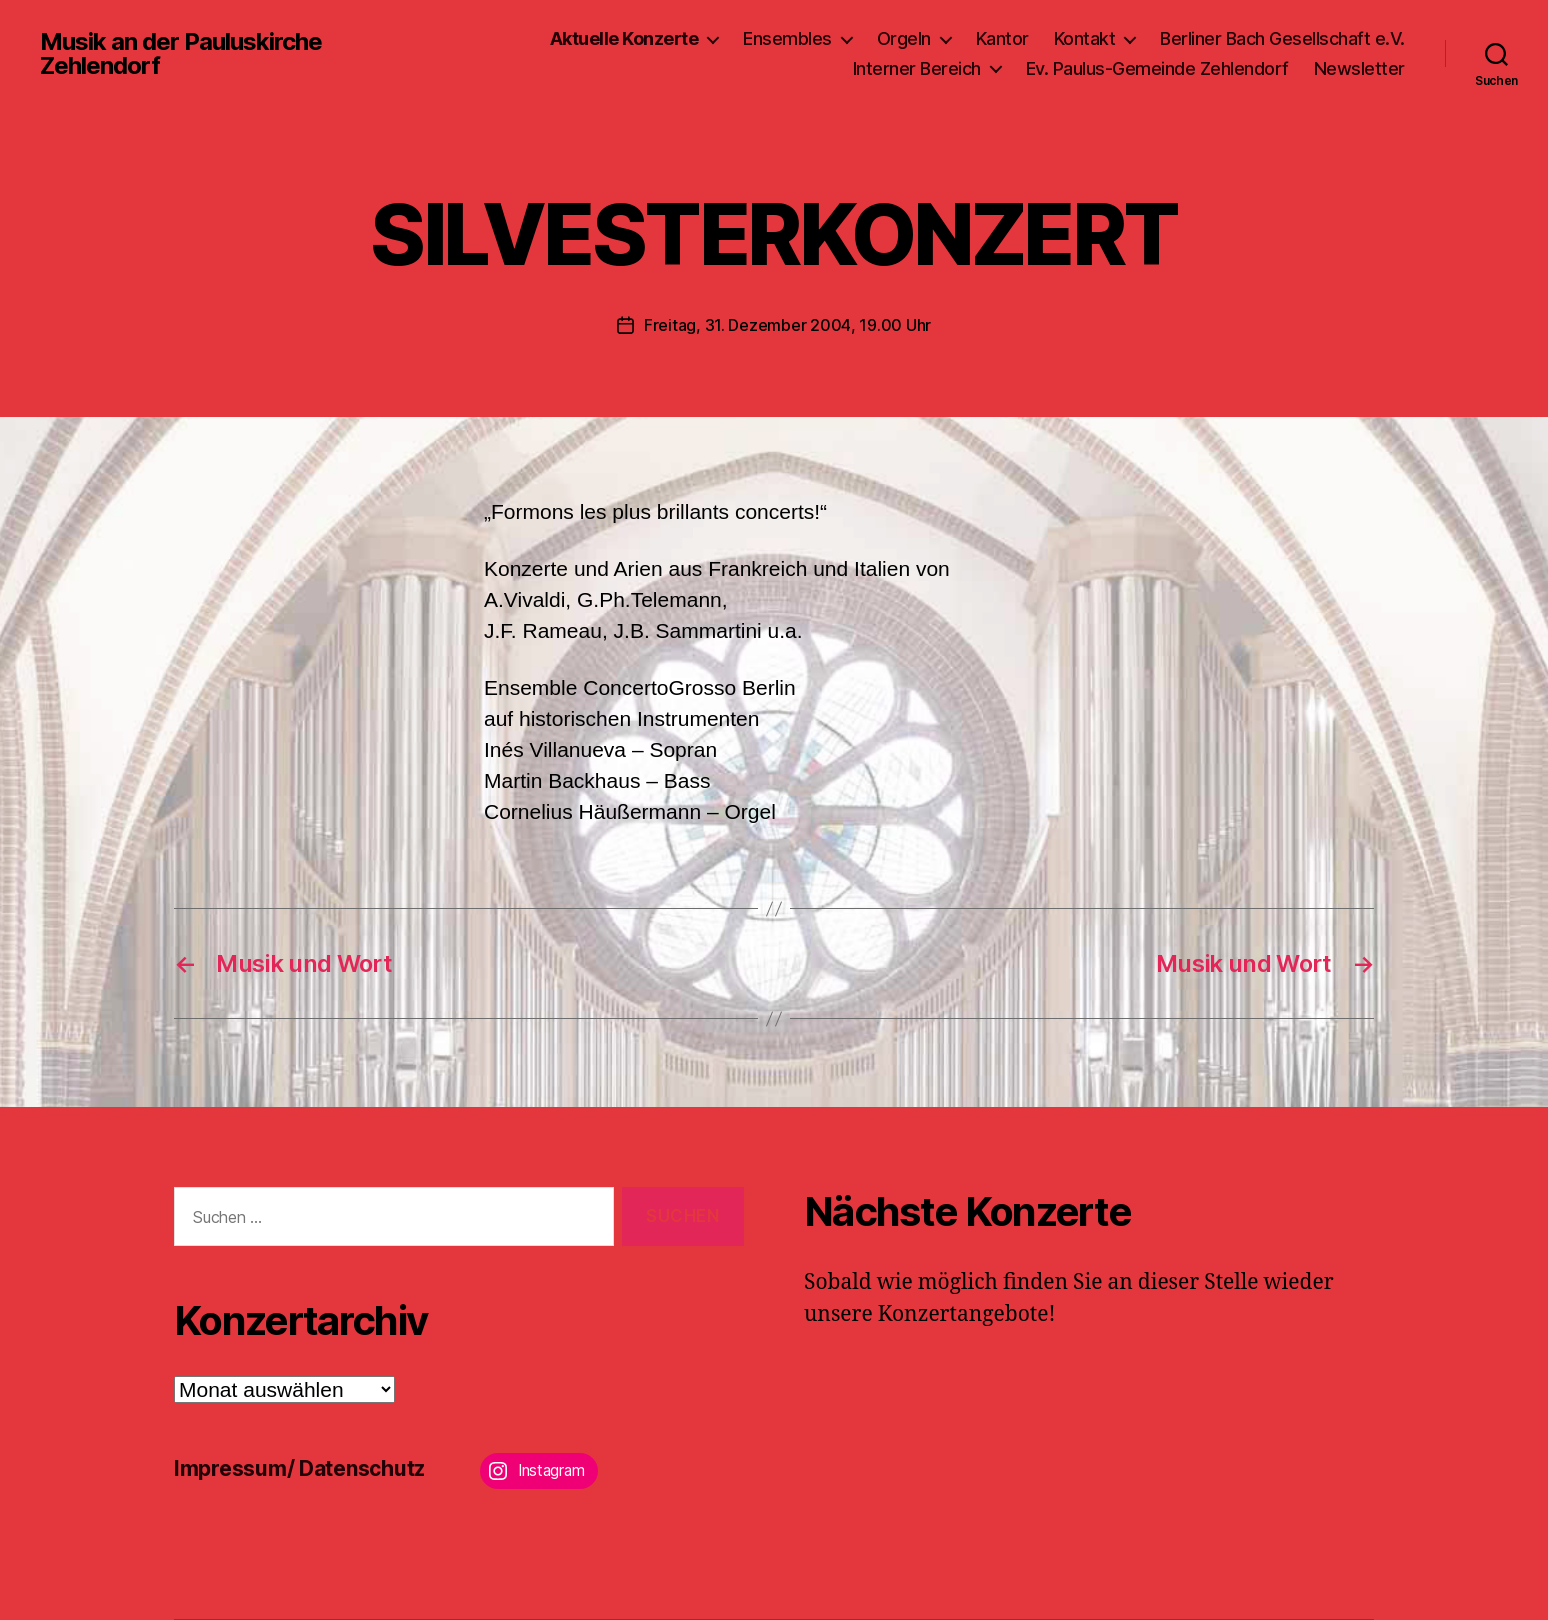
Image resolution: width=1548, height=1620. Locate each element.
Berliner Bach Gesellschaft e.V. (1282, 38)
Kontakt (1085, 38)
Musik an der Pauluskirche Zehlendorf (181, 54)
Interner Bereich (917, 68)
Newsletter (1359, 68)
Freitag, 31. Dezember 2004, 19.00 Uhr (787, 325)
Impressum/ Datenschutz (299, 1468)
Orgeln (904, 38)
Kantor (1002, 38)
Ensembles (787, 38)
